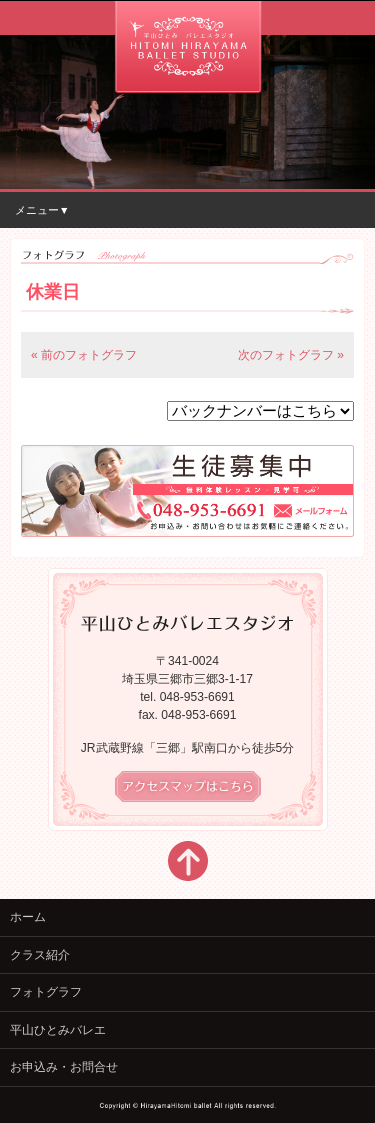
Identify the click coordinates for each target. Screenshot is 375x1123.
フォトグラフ (46, 992)
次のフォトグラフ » (291, 355)
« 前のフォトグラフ (84, 355)
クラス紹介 (40, 955)
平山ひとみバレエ (58, 1030)
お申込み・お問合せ (64, 1067)
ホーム (28, 917)
